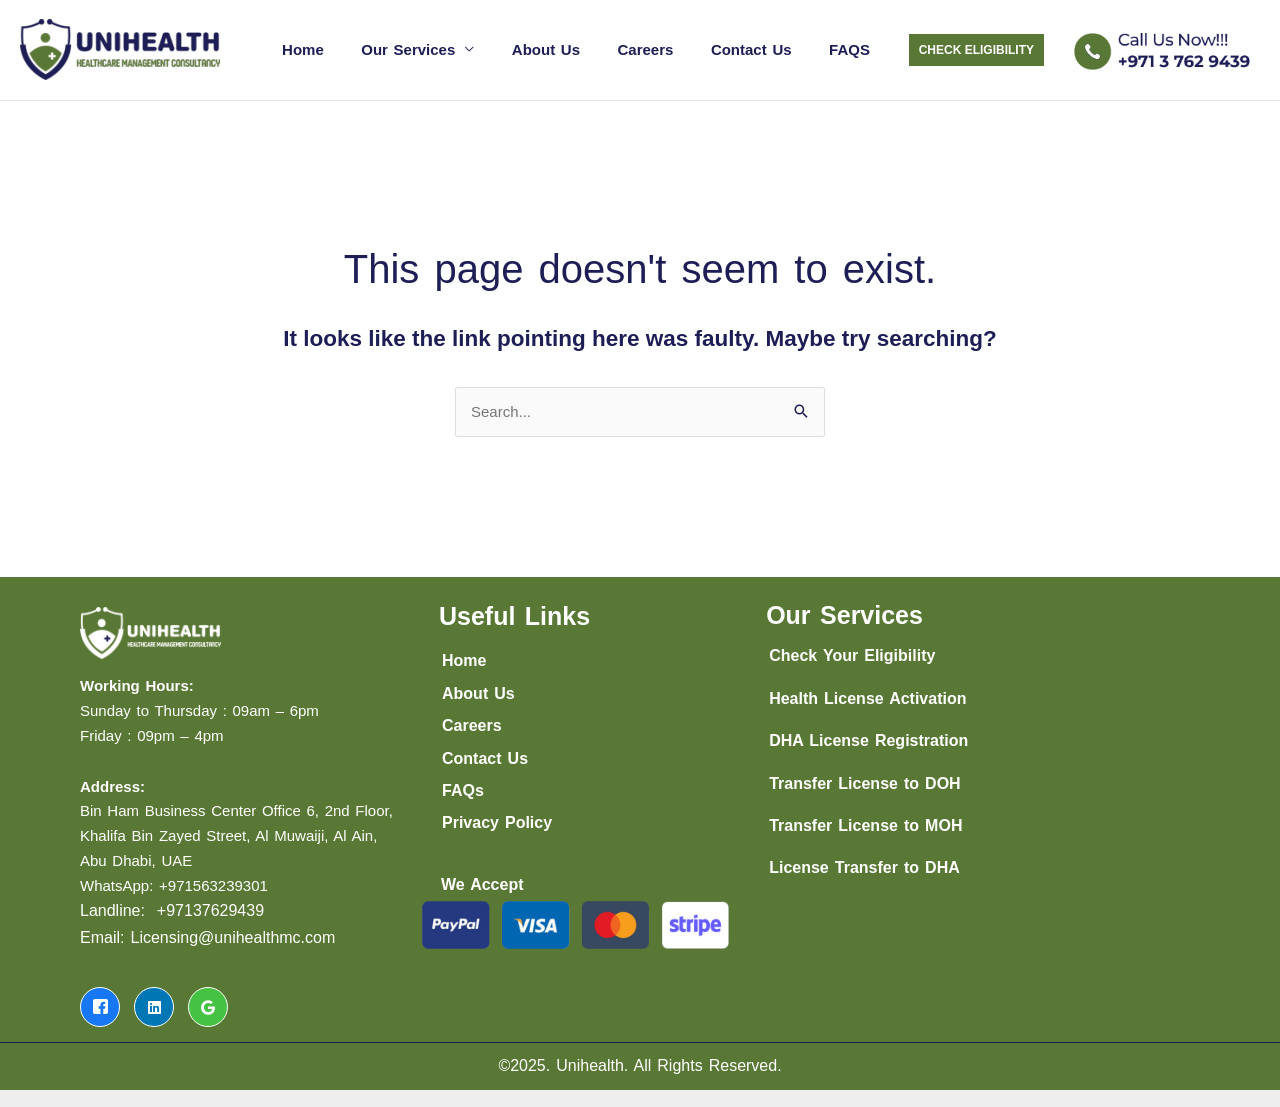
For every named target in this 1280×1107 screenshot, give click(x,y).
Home (344, 47)
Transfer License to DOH (865, 780)
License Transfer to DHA (864, 865)
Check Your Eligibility (852, 653)
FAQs (463, 787)
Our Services (442, 47)
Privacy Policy (497, 820)
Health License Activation (867, 695)
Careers (664, 47)
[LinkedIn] (154, 1004)
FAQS (853, 47)
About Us (572, 47)
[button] (976, 49)
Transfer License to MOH (865, 822)
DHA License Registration (868, 737)
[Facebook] (100, 1004)
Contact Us (762, 47)
